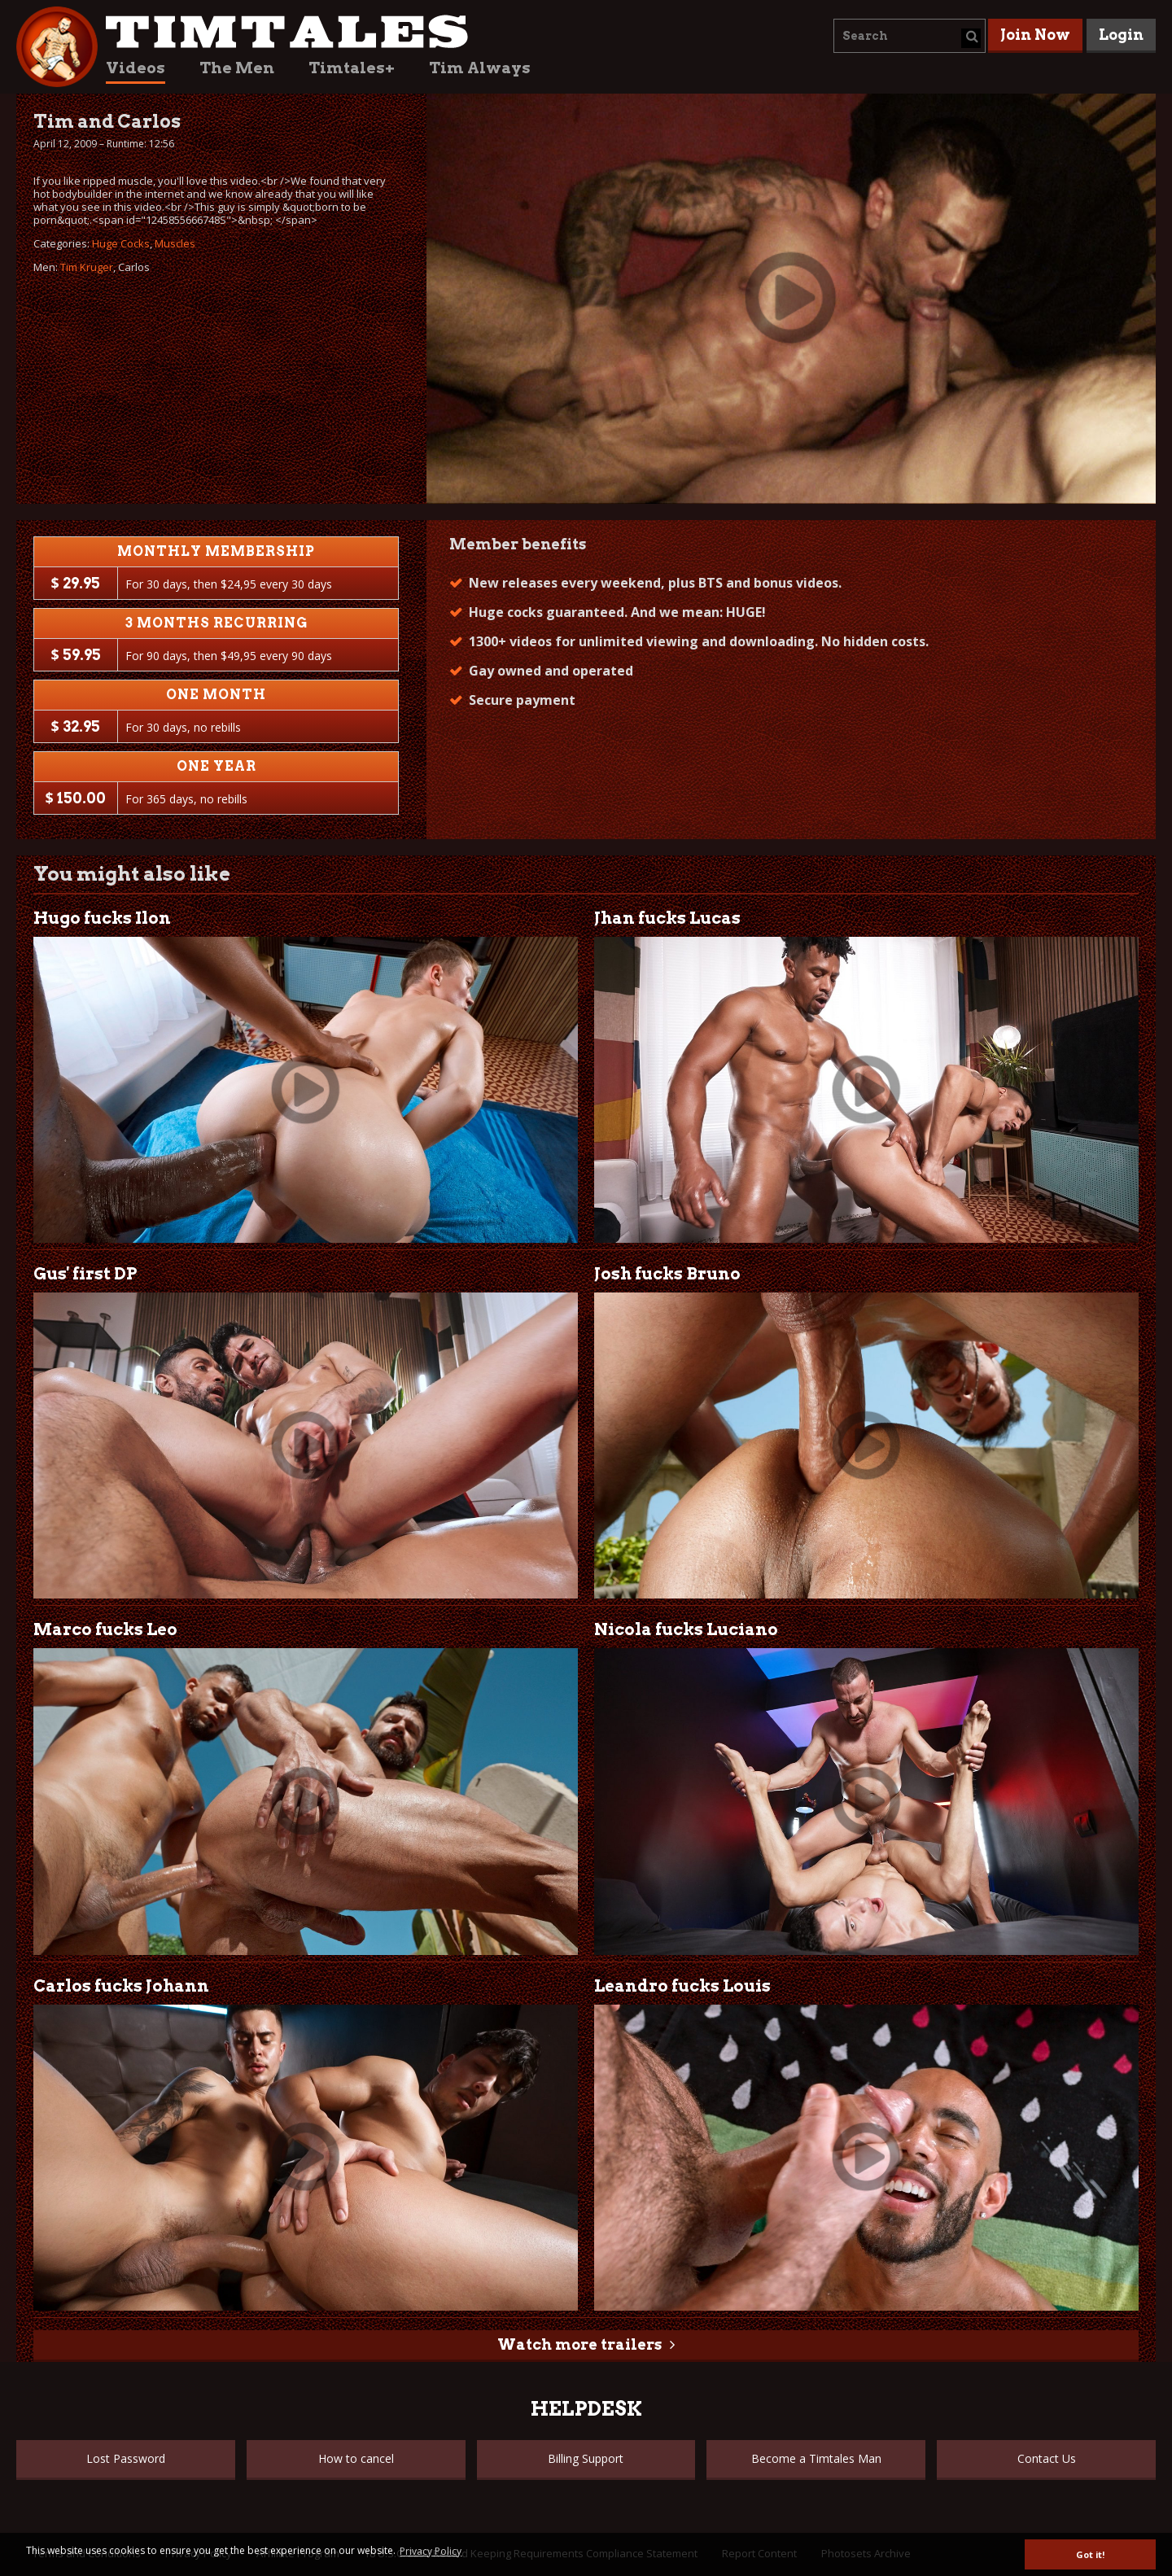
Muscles (175, 243)
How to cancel (356, 2458)
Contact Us (1046, 2458)
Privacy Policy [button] (430, 2551)
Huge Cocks (121, 243)
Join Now (1035, 34)
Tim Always (480, 68)
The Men (236, 68)
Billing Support (585, 2458)
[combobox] (909, 36)
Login (1121, 34)
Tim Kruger (86, 267)
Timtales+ (351, 68)
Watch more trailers (579, 2344)
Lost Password (125, 2458)
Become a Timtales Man (816, 2458)
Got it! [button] (1090, 2554)
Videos (135, 68)
